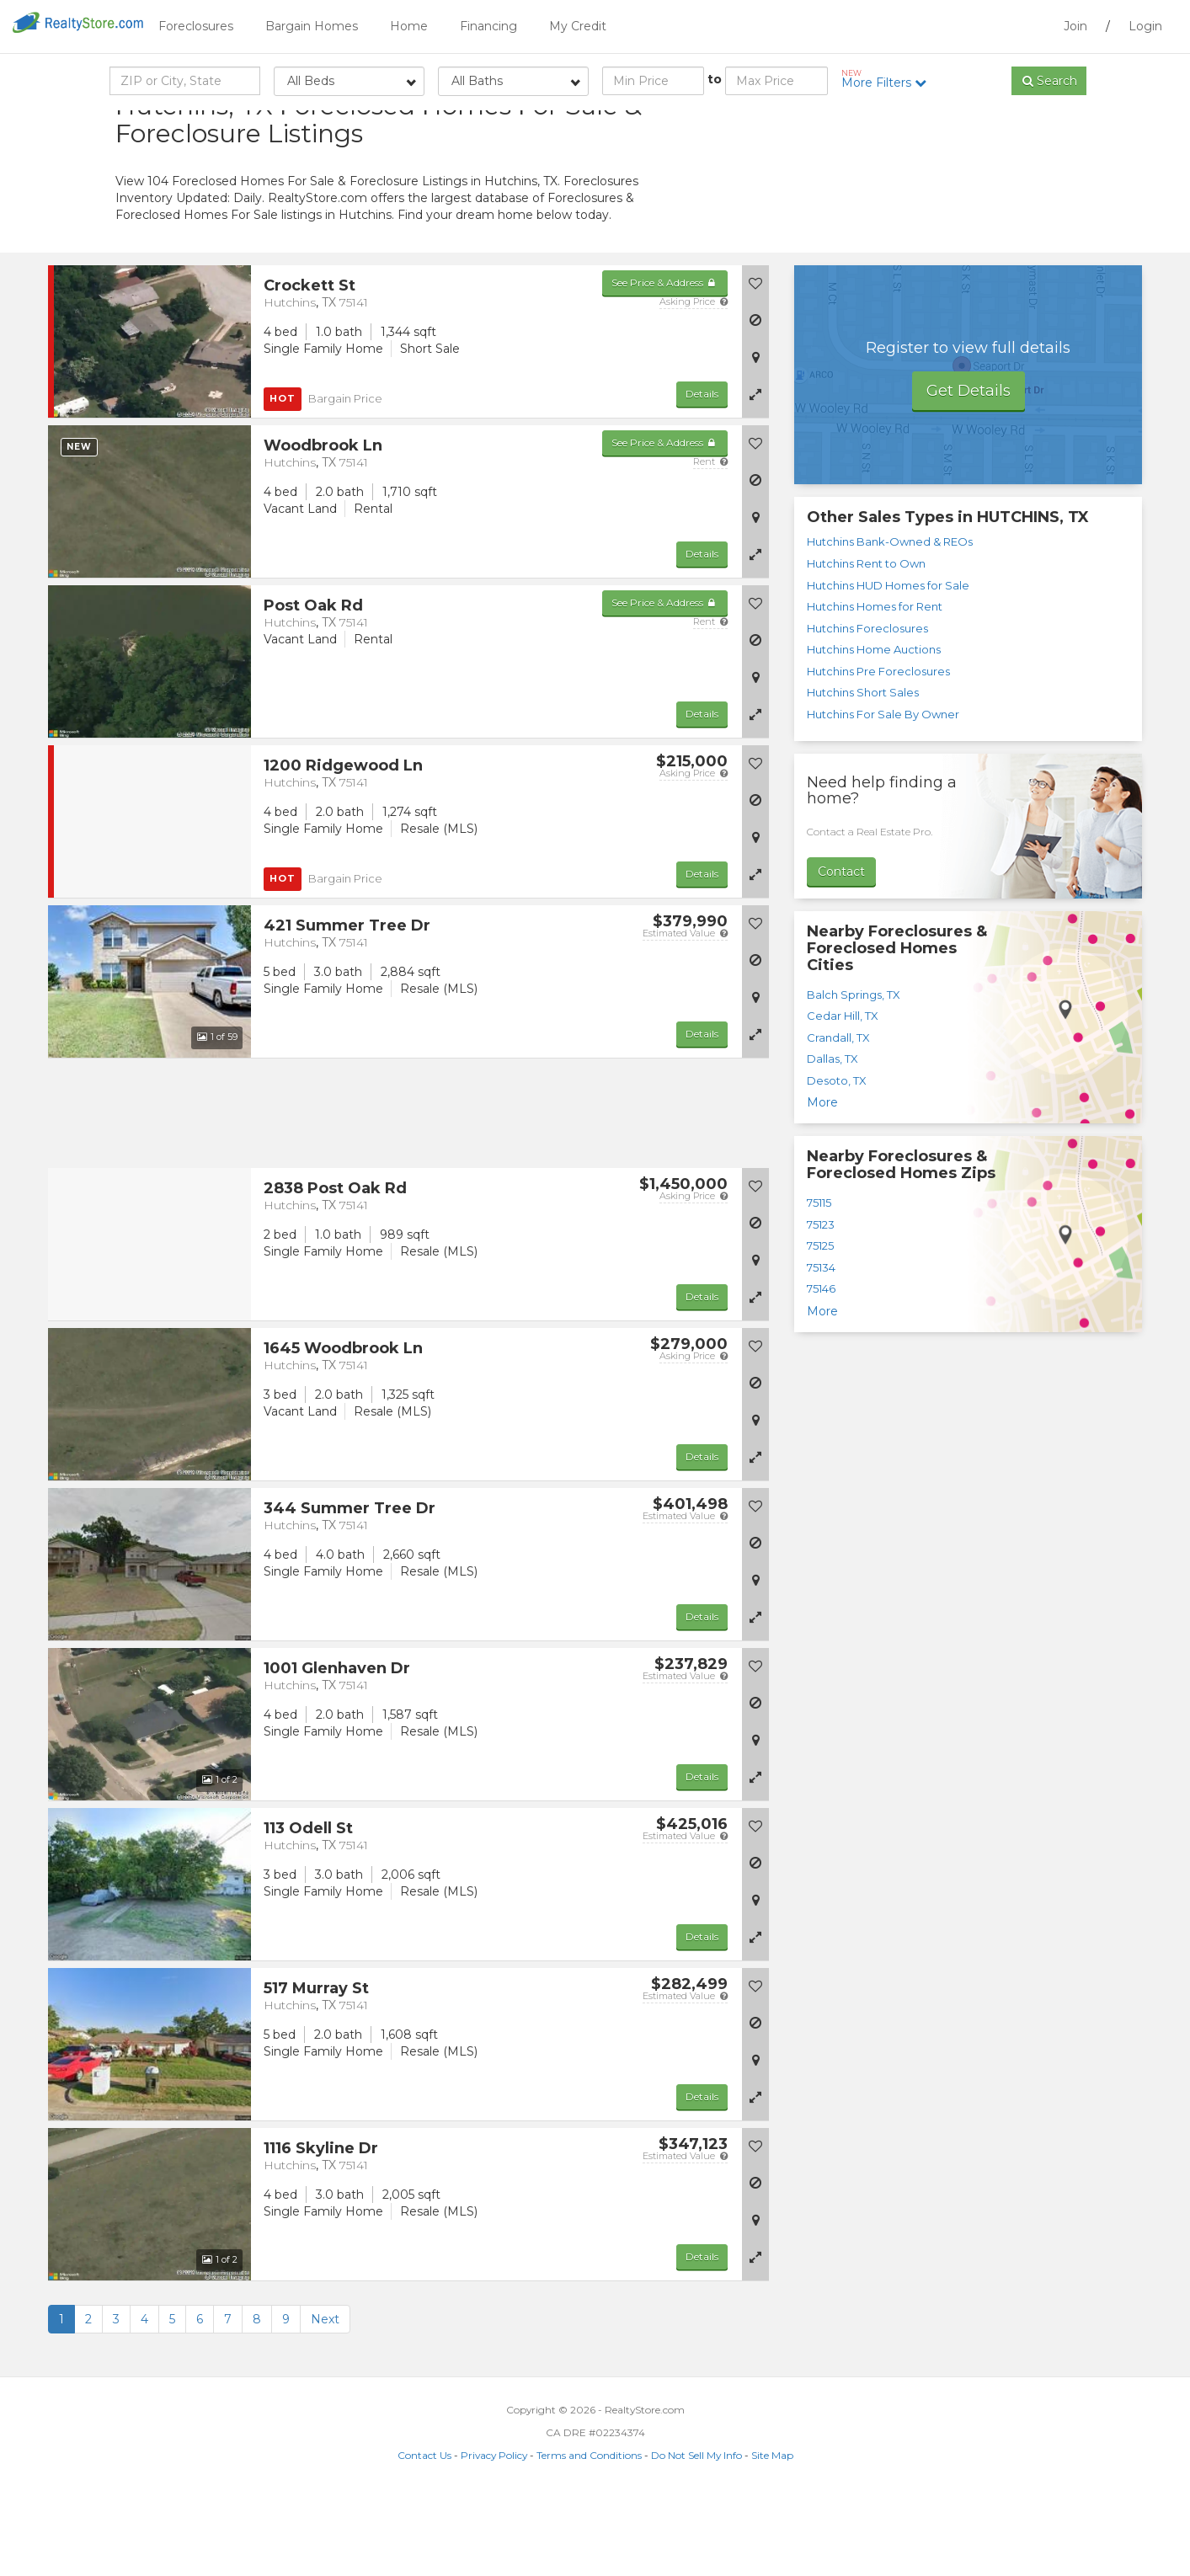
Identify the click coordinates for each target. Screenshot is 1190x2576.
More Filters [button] (889, 79)
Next (325, 2399)
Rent (710, 541)
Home (409, 26)
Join (1075, 26)
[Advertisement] (924, 231)
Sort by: (941, 123)
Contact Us (424, 2535)
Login (1145, 26)
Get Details (968, 470)
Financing (488, 26)
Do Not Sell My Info (696, 2535)
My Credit (577, 26)
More (822, 1183)
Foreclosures (195, 26)
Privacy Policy (494, 2535)
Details (702, 473)
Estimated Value (685, 1013)
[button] (755, 474)
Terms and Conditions (589, 2535)
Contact (841, 952)
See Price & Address (664, 362)
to (714, 79)
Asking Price (693, 381)
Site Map (772, 2535)
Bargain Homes (311, 26)
